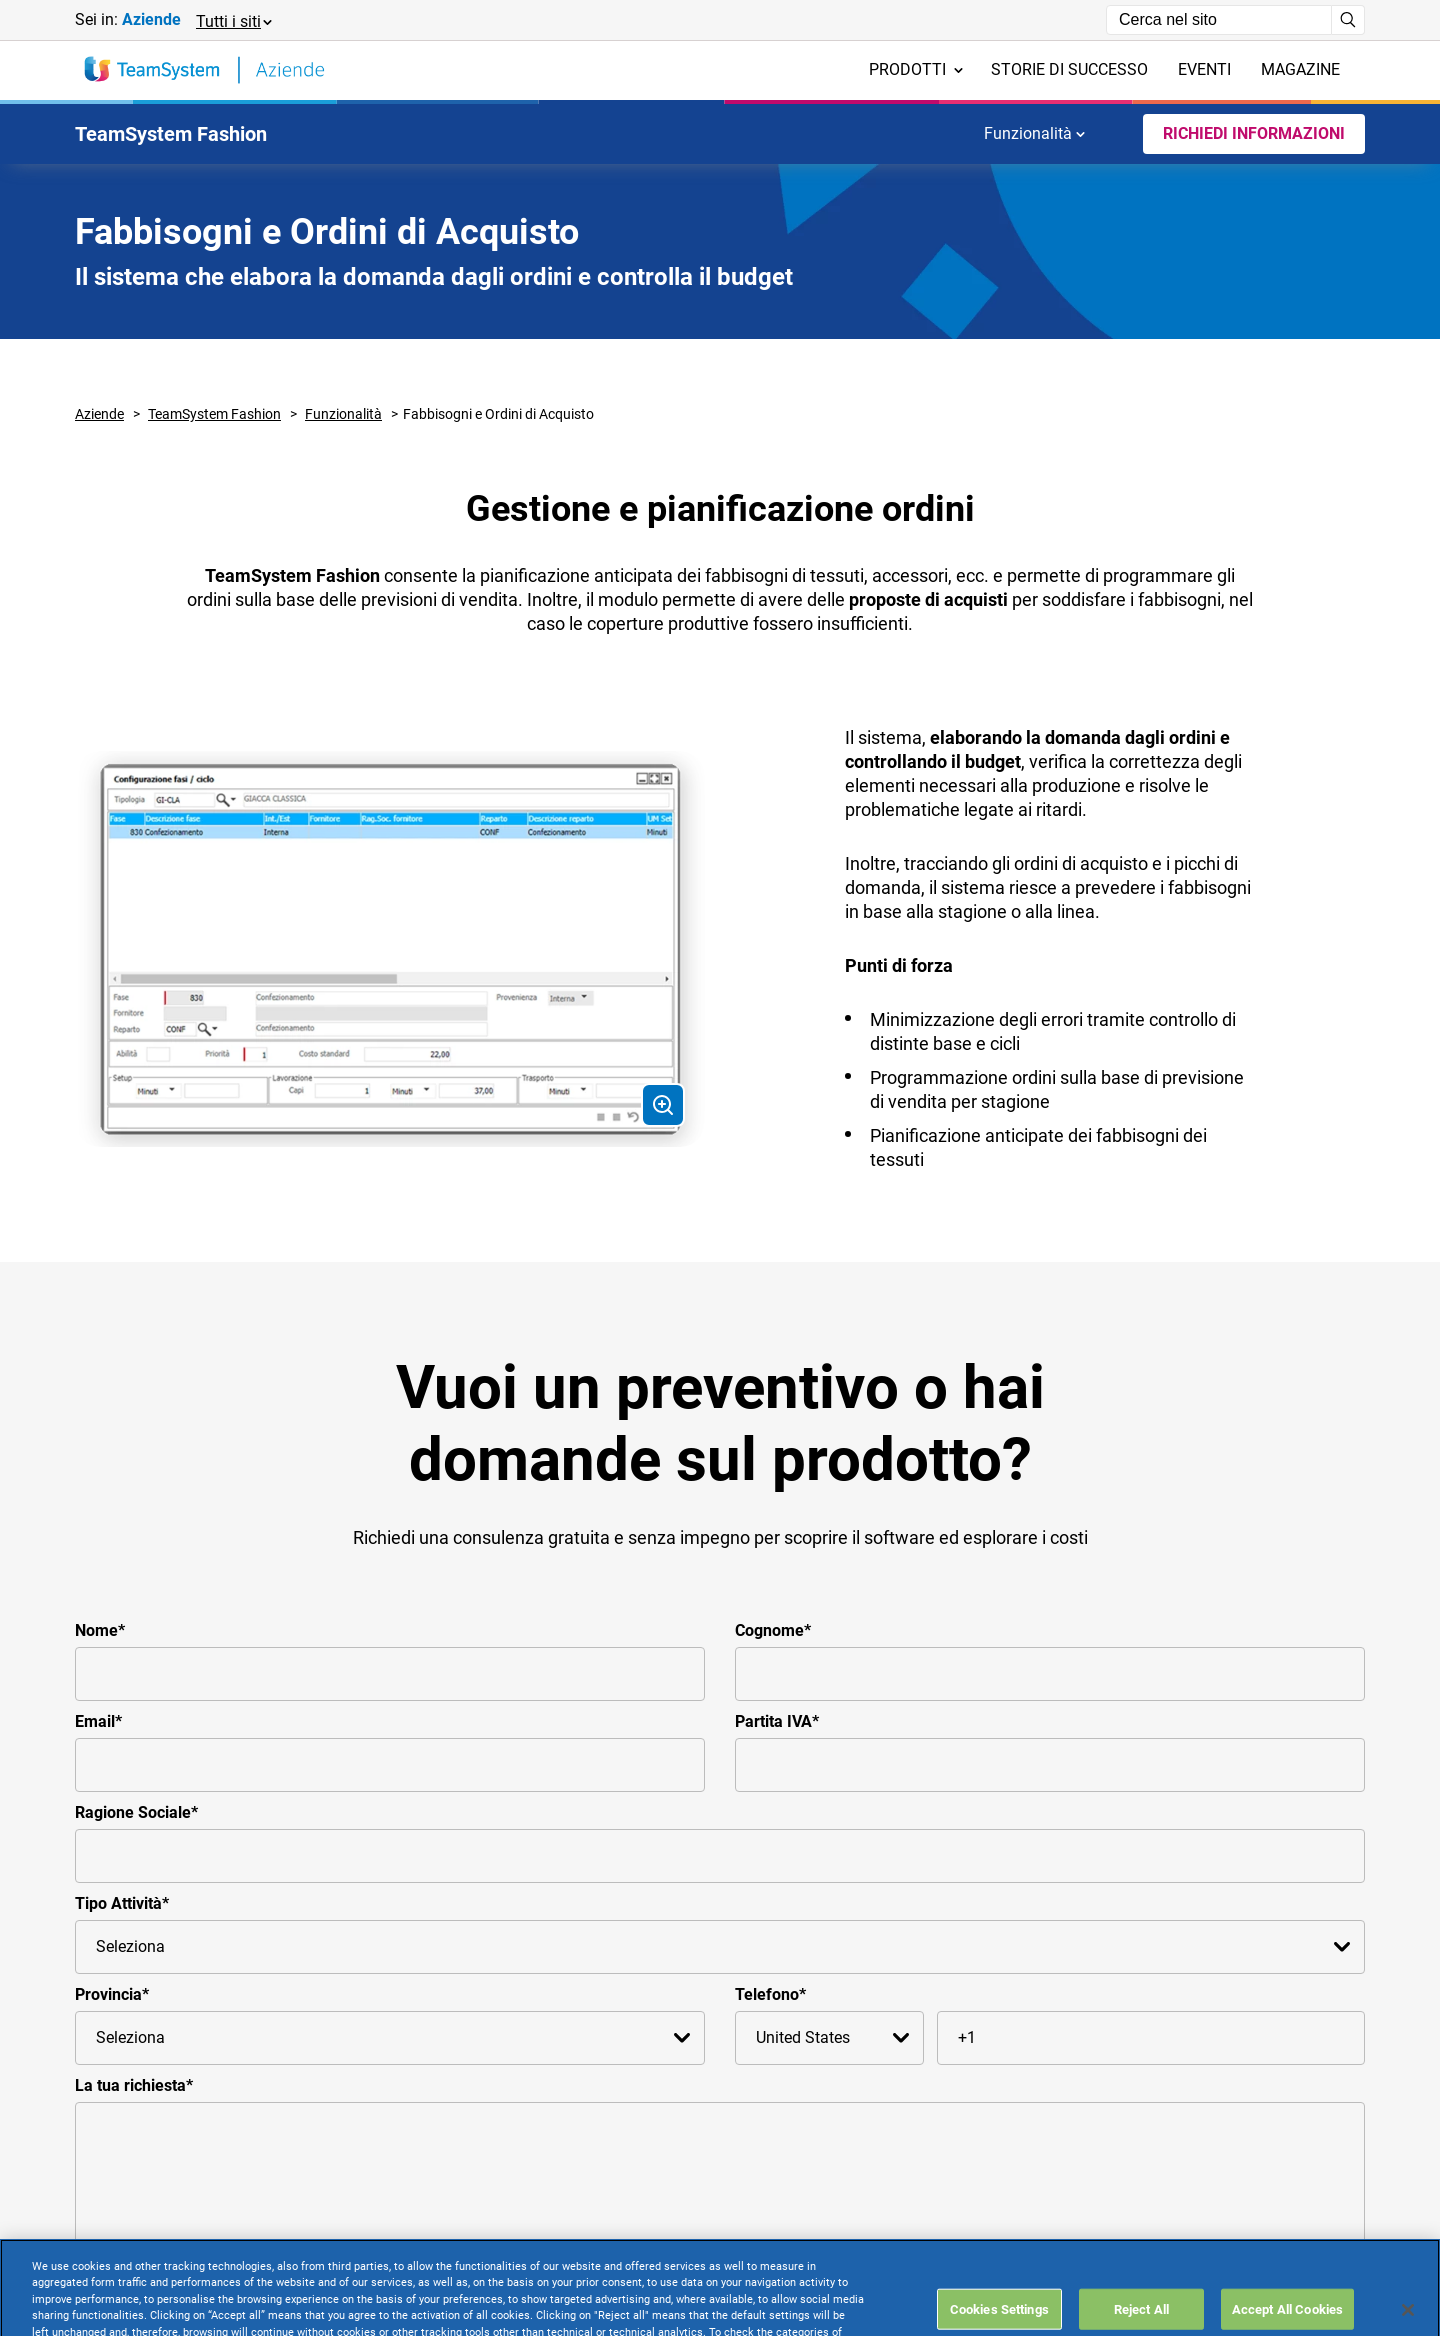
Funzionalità (1034, 133)
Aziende (99, 414)
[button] (233, 20)
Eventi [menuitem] (1204, 69)
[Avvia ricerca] (1348, 20)
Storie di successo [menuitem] (1069, 69)
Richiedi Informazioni (1254, 133)
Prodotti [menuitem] (916, 69)
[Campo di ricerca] (1219, 20)
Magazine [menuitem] (1300, 69)
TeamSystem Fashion (214, 414)
